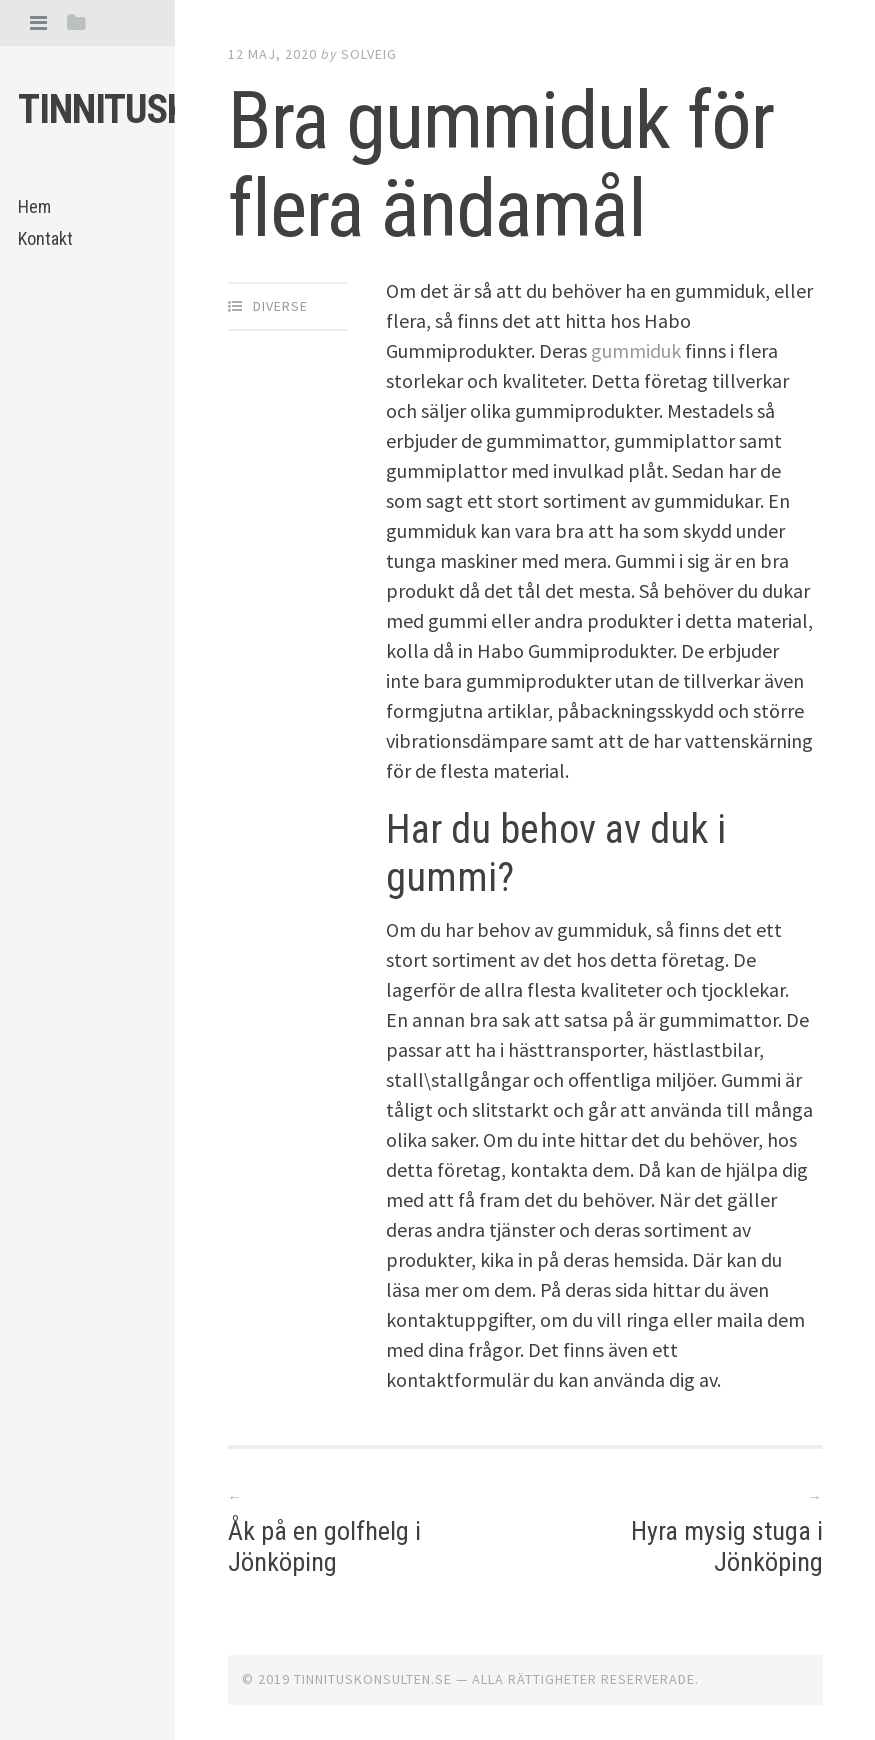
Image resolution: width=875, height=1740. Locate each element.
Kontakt (45, 238)
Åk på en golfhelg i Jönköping (324, 1546)
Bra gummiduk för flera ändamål (501, 165)
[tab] (38, 22)
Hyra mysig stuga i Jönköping (727, 1546)
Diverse (280, 306)
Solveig (369, 54)
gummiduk (636, 350)
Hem (34, 206)
